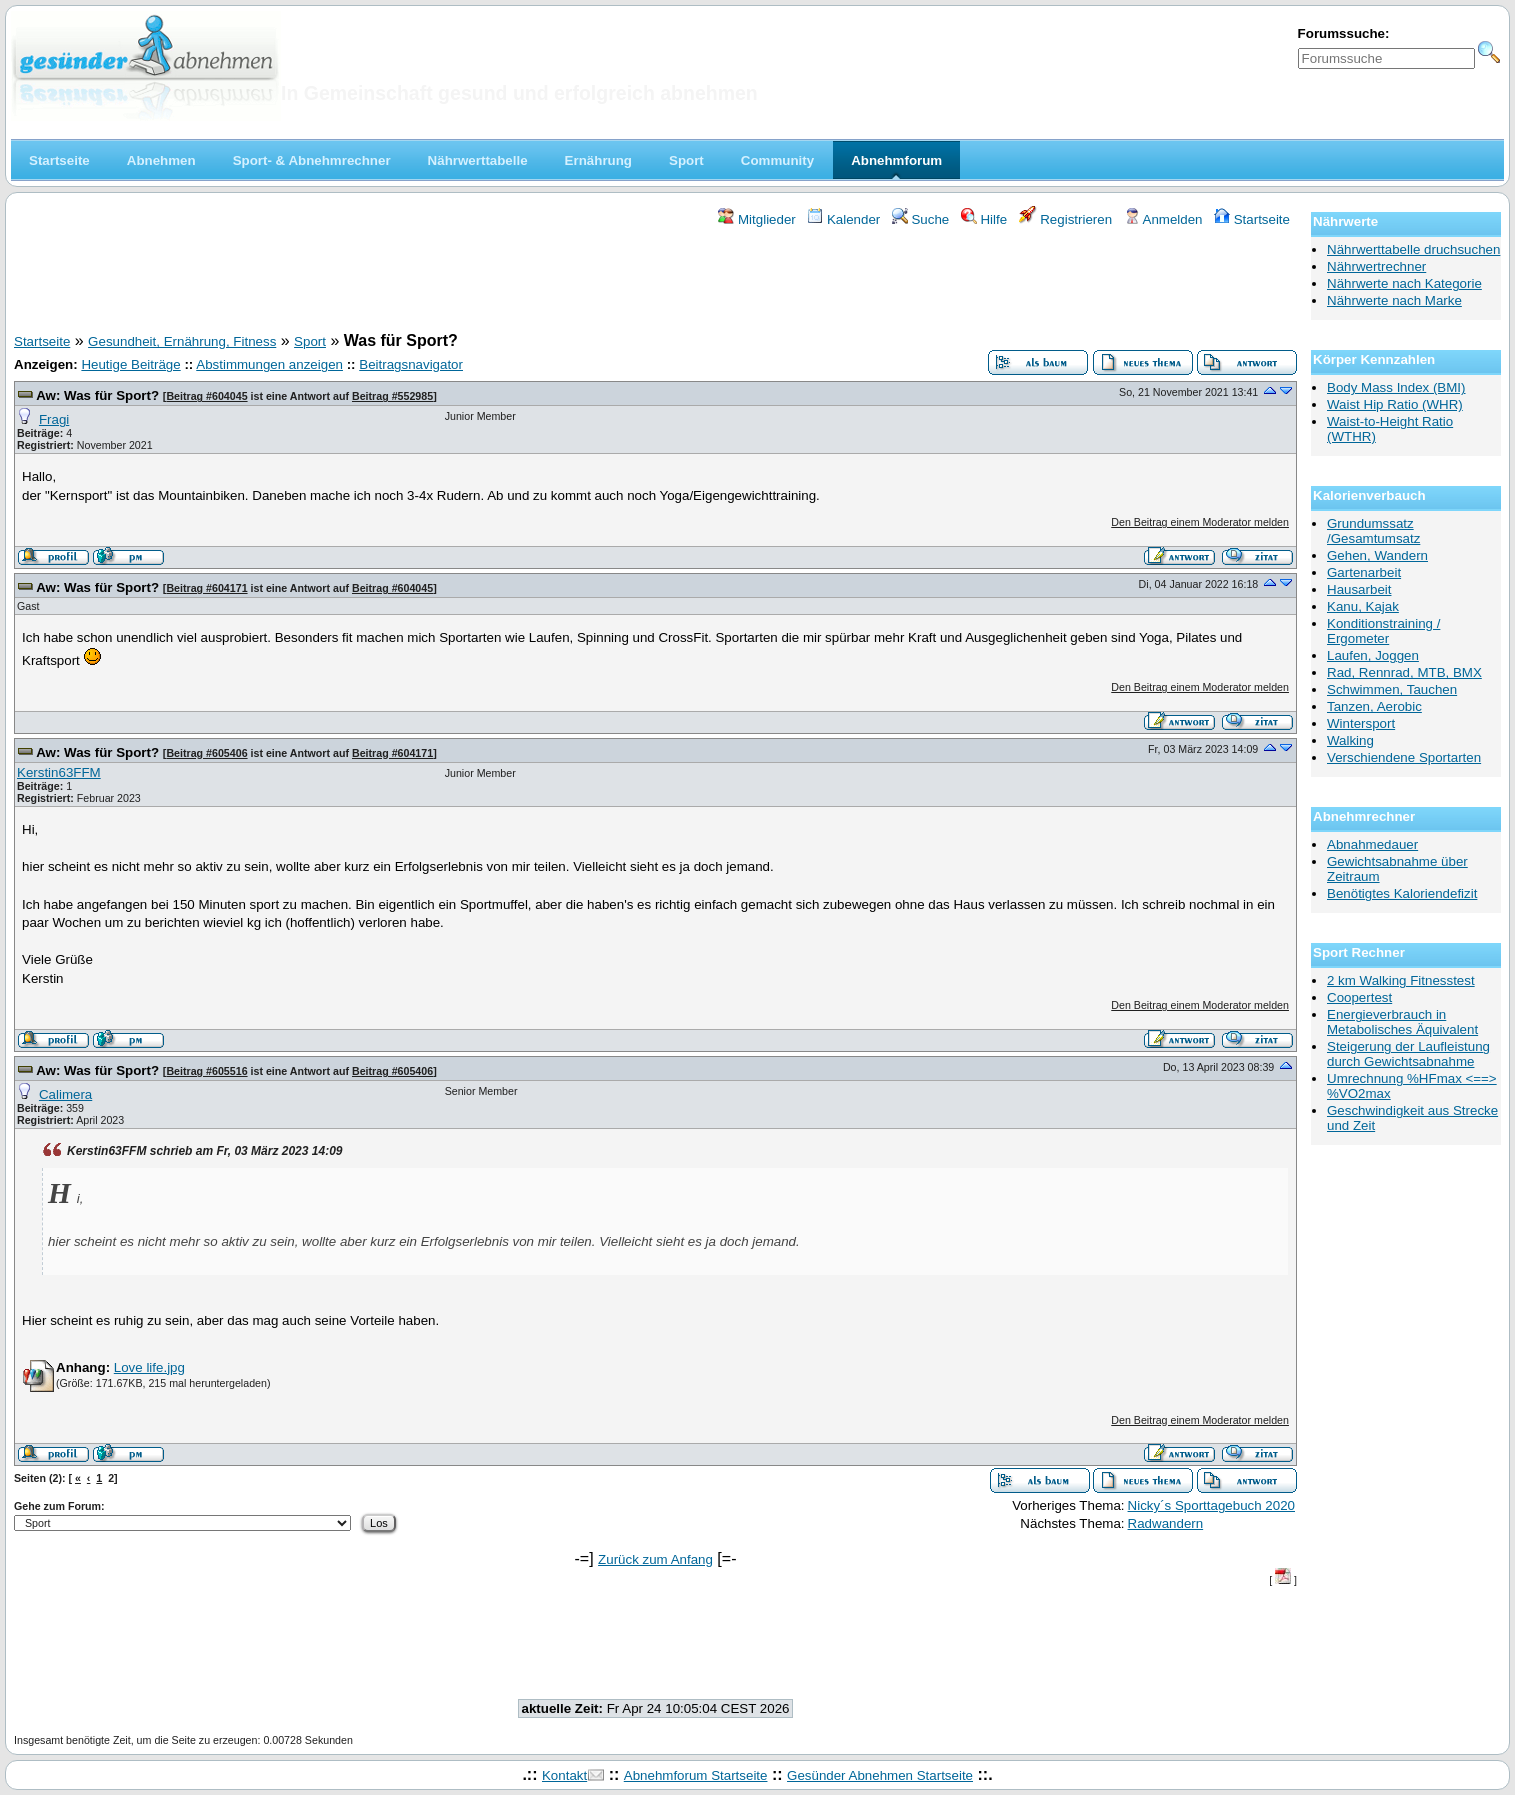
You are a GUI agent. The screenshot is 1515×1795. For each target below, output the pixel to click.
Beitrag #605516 (206, 1071)
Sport (310, 341)
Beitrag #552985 (392, 396)
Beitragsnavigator (411, 364)
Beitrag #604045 (206, 396)
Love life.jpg (149, 1367)
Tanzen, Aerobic (1374, 706)
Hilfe (984, 219)
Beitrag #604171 (206, 588)
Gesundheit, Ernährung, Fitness (182, 341)
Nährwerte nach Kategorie (1404, 283)
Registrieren (1066, 219)
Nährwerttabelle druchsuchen (1413, 249)
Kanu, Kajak (1363, 606)
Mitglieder (756, 219)
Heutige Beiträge (130, 364)
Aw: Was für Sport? (97, 395)
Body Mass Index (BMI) (1396, 387)
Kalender (843, 219)
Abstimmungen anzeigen (269, 364)
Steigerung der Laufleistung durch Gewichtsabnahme (1408, 1054)
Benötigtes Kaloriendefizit (1402, 893)
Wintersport (1361, 723)
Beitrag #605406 (206, 753)
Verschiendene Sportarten (1404, 757)
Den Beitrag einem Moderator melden (1200, 522)
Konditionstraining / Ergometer (1383, 631)
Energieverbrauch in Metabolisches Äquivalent (1402, 1022)
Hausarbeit (1359, 589)
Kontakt (564, 1775)
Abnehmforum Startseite (696, 1775)
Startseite (1252, 219)
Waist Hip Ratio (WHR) (1395, 404)
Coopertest (1359, 997)
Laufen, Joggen (1373, 655)
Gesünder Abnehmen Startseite (880, 1775)
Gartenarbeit (1364, 572)
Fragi (54, 419)
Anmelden (1163, 219)
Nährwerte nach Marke (1394, 300)
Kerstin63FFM (59, 772)
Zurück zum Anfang (655, 1559)
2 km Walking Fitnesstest (1401, 980)
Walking (1350, 740)
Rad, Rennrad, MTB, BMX (1404, 672)
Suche (921, 219)
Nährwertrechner (1376, 266)
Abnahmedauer (1372, 844)
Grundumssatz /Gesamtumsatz (1373, 531)
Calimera (65, 1094)
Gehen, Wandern (1377, 555)
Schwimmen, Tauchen (1392, 689)
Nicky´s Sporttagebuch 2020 (1211, 1505)
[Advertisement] (656, 283)
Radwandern (1166, 1523)
